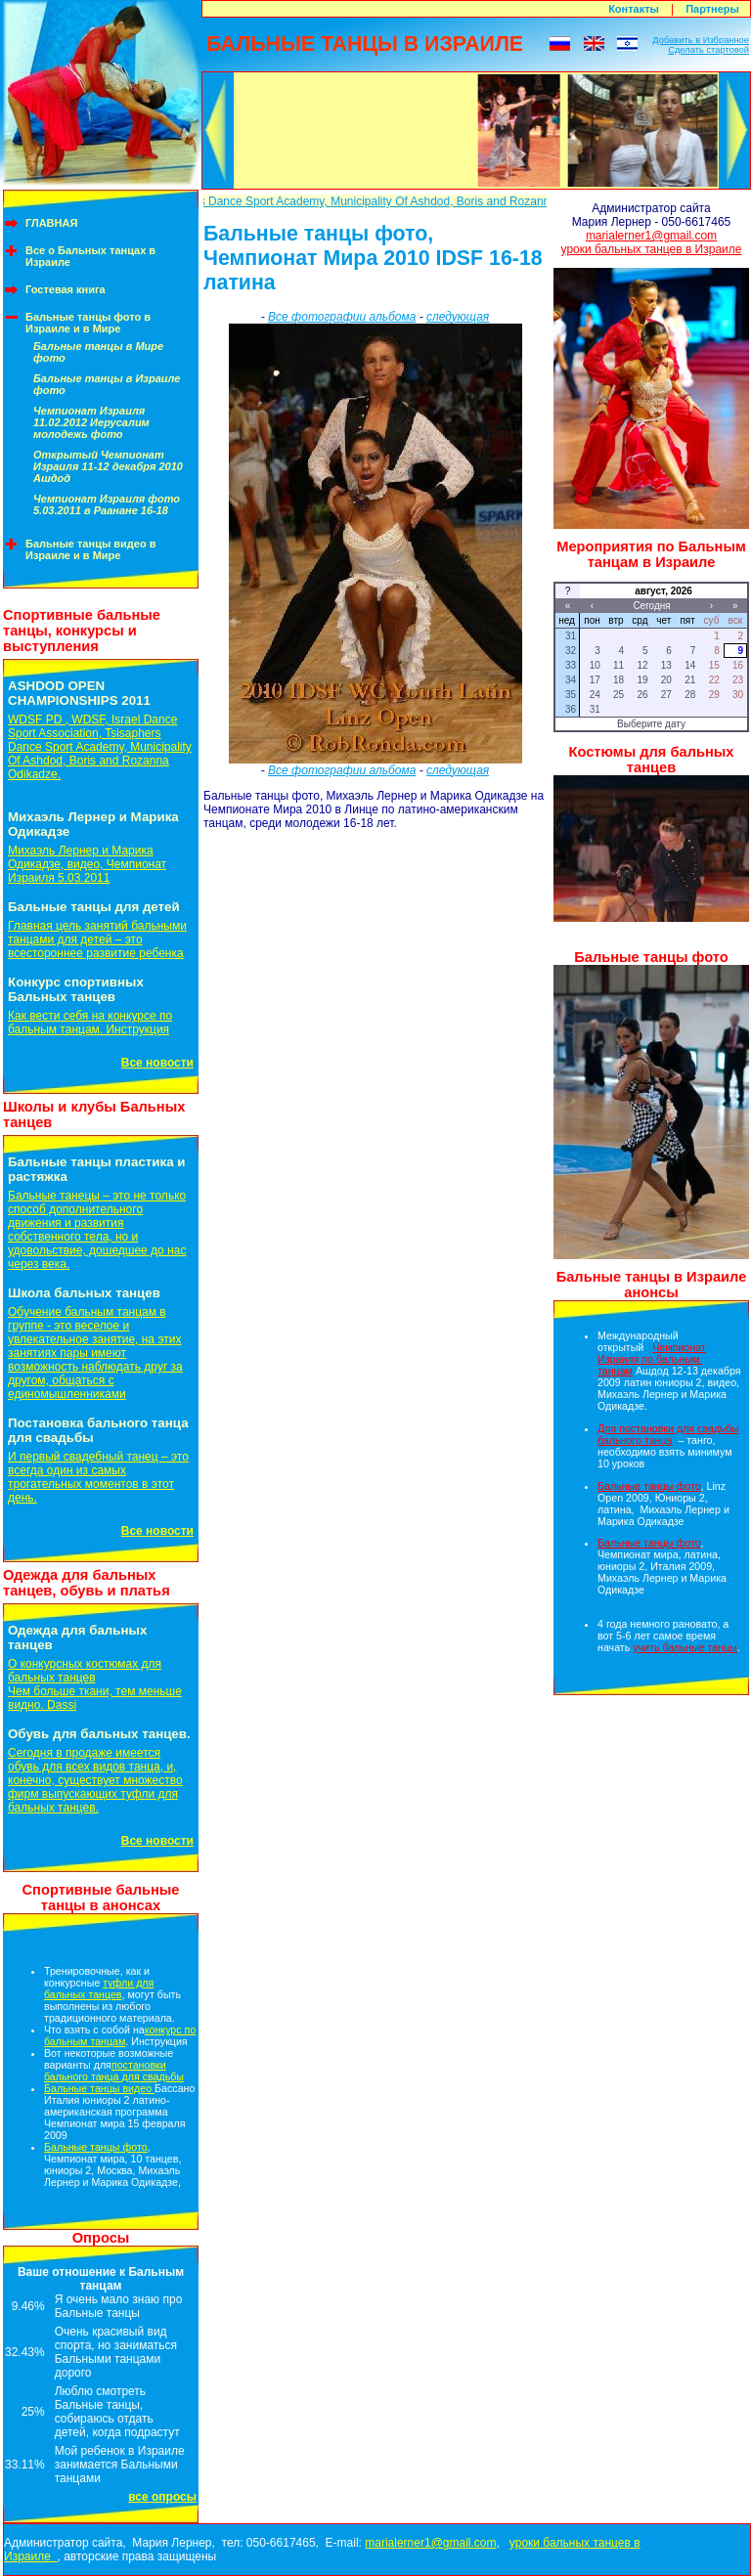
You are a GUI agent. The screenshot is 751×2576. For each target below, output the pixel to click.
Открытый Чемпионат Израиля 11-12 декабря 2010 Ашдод (108, 466)
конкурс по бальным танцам (120, 2035)
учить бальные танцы (685, 1647)
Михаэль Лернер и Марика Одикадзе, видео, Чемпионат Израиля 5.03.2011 (87, 864)
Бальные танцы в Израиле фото (106, 384)
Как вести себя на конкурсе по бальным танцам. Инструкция (90, 1022)
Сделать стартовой (708, 50)
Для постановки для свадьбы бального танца (667, 1434)
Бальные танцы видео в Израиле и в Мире (90, 549)
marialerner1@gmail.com (651, 235)
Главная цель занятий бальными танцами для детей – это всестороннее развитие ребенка (97, 939)
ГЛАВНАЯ (51, 223)
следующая (457, 317)
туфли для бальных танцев (99, 1988)
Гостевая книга (65, 289)
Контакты (633, 9)
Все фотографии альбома (342, 317)
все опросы (162, 2497)
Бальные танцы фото (96, 2147)
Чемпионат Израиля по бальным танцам (651, 1358)
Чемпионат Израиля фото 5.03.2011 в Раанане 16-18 (106, 504)
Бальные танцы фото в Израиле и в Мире (88, 322)
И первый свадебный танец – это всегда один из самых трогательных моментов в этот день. (98, 1477)
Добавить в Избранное (700, 40)
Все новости (157, 1063)
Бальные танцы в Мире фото (98, 352)
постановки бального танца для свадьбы (114, 2070)
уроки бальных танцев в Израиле (651, 249)
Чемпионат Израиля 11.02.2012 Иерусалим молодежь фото (91, 422)
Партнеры (712, 9)
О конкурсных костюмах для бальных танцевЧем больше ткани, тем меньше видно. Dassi (95, 1684)
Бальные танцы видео (99, 2088)
